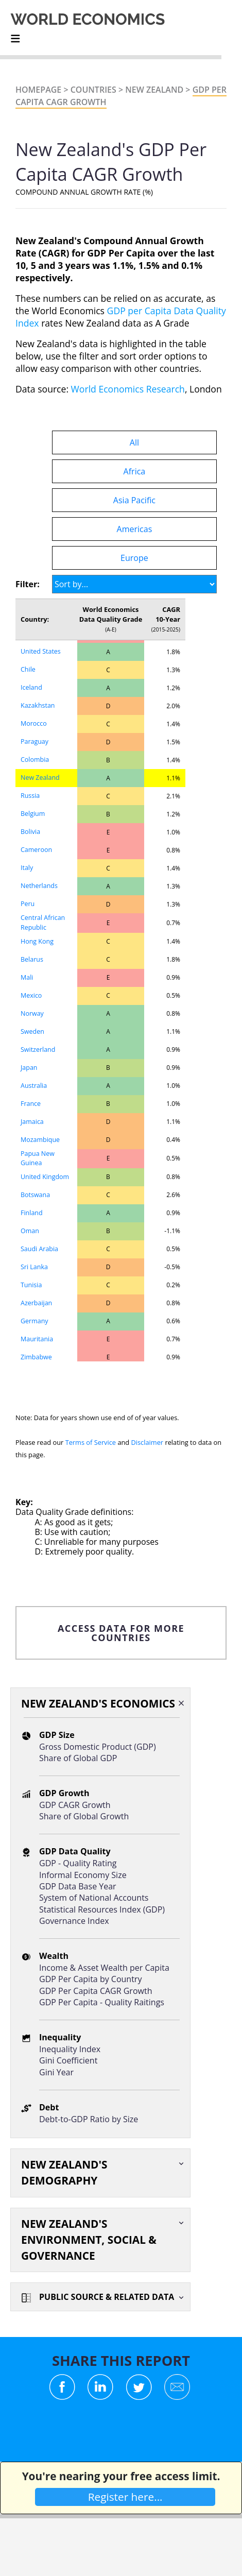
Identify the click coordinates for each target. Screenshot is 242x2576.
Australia (34, 1085)
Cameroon (36, 849)
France (31, 1103)
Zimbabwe (36, 1357)
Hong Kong (37, 941)
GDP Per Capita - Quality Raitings (101, 2002)
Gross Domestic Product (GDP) (97, 1746)
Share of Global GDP (78, 1758)
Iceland (31, 687)
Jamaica (32, 1121)
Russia (30, 795)
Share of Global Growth (84, 1816)
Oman (30, 1230)
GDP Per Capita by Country (90, 1979)
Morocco (34, 723)
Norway (32, 1013)
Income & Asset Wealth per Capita (104, 1967)
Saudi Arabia (39, 1248)
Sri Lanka (34, 1267)
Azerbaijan (36, 1303)
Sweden (32, 1031)
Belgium (33, 813)
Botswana (35, 1194)
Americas (134, 529)
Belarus (32, 959)
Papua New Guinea (38, 1158)
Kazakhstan (38, 705)
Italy (27, 867)
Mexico (31, 995)
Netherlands (39, 885)
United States (41, 651)
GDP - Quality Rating (77, 1863)
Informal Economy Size (83, 1875)
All (134, 442)
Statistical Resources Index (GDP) (102, 1909)
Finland (32, 1212)
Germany (34, 1321)
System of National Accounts (93, 1897)
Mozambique (40, 1139)
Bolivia (30, 831)
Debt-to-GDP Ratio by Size (88, 2119)
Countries (93, 89)
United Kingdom (45, 1176)
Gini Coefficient (68, 2060)
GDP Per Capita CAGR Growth (95, 1991)
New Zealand (154, 89)
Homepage (38, 89)
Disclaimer (147, 1442)
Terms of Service (90, 1442)
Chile (28, 669)
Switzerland (38, 1049)
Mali (27, 977)
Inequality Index (69, 2049)
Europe (134, 558)
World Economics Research (128, 389)
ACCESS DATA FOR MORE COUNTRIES (121, 1633)
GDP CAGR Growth (75, 1805)
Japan (29, 1067)
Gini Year (56, 2072)
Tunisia (31, 1285)
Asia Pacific (134, 500)
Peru (27, 903)
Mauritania (37, 1339)
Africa (135, 471)
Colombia (35, 759)
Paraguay (34, 741)
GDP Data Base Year (77, 1886)
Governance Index (74, 1920)
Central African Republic (43, 922)
